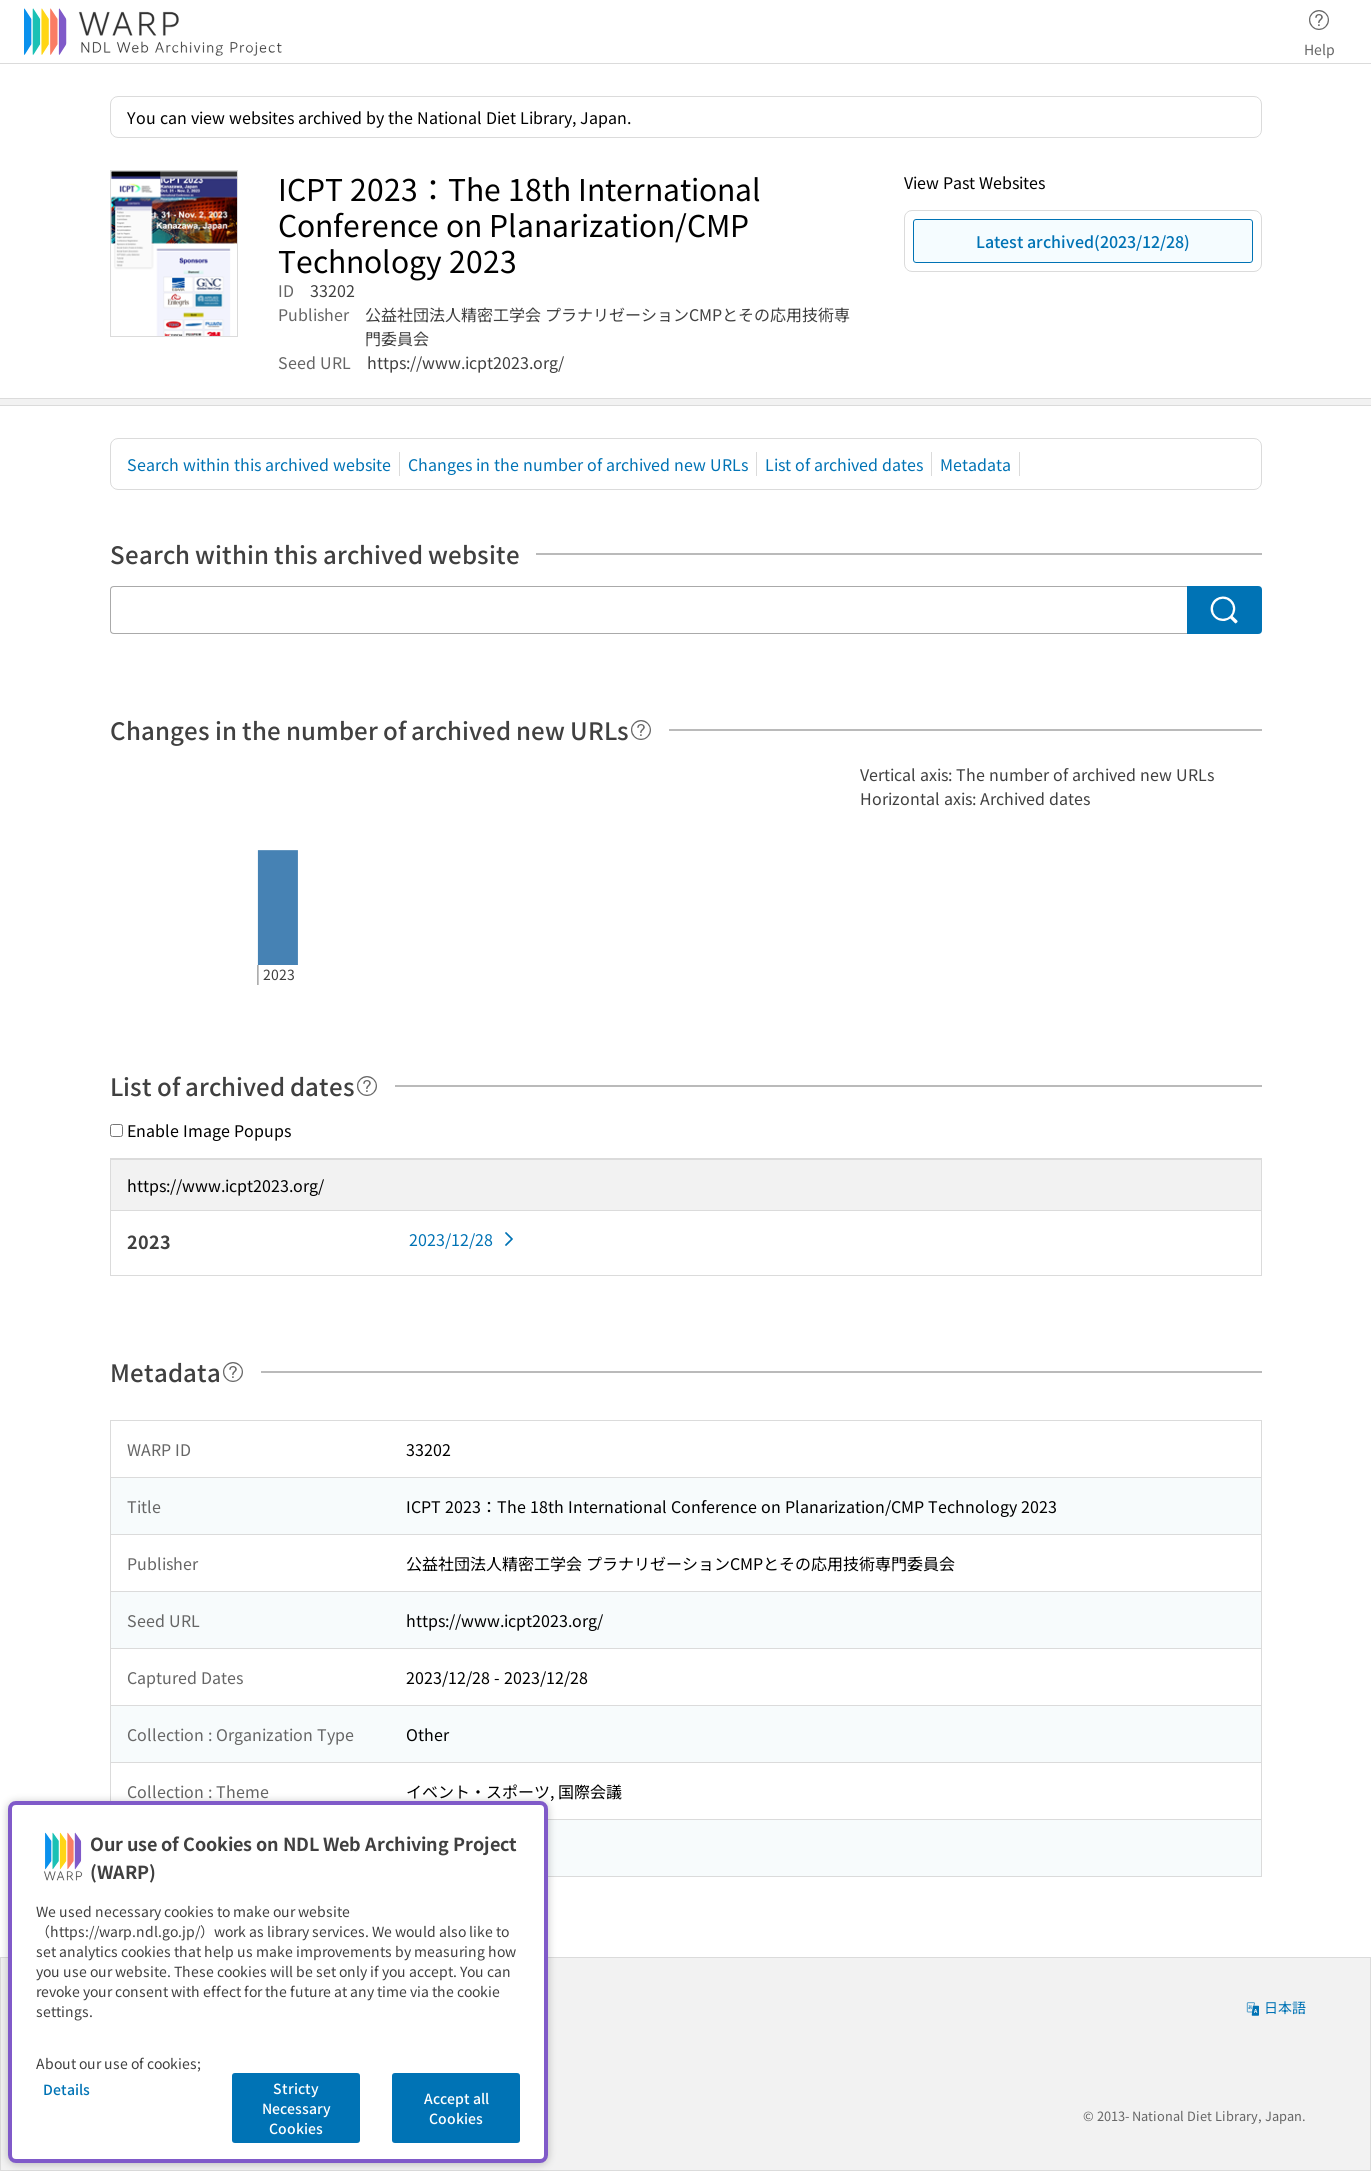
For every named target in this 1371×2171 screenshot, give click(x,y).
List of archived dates (844, 464)
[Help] (641, 730)
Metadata (975, 464)
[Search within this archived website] (648, 610)
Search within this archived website (259, 464)
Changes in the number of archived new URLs (578, 464)
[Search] (1224, 610)
